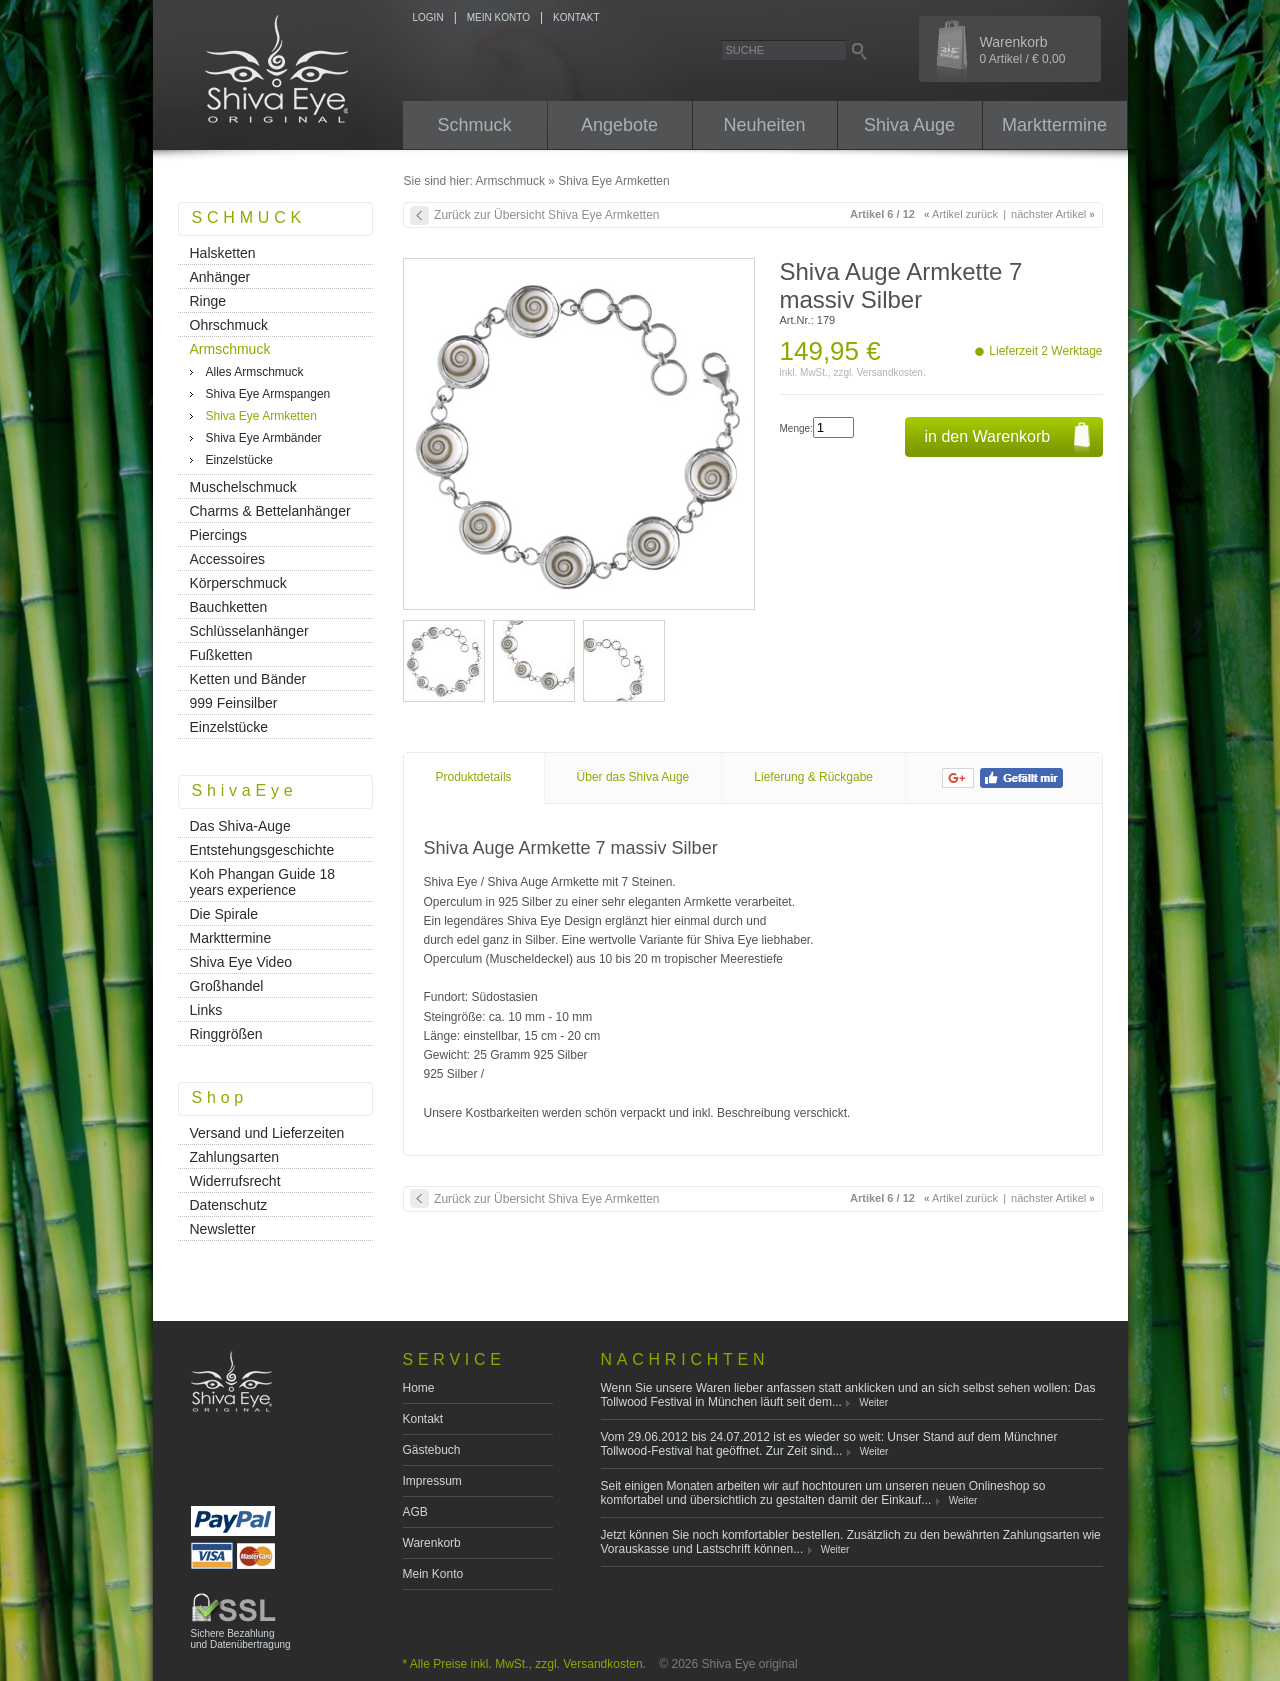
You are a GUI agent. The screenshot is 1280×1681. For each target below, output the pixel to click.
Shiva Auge (909, 125)
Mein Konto (433, 1574)
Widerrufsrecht (235, 1181)
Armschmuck (510, 181)
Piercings (219, 535)
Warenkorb (1023, 50)
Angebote (619, 125)
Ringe (208, 301)
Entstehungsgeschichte (262, 850)
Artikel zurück (961, 214)
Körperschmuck (238, 583)
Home (419, 1388)
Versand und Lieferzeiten (267, 1133)
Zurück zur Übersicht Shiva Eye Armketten (546, 215)
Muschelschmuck (243, 487)
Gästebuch (432, 1450)
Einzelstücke (239, 460)
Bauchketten (229, 607)
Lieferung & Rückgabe (813, 777)
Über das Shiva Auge (633, 777)
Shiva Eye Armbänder (264, 438)
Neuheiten (764, 125)
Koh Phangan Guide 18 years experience (263, 882)
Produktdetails (474, 777)
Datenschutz (229, 1205)
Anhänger (220, 277)
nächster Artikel (1053, 214)
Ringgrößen (226, 1034)
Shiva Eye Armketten (613, 181)
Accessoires (227, 559)
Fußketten (221, 655)
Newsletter (223, 1229)
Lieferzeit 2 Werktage (1045, 351)
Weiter (873, 1402)
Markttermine (1054, 125)
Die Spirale (224, 914)
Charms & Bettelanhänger (270, 511)
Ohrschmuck (229, 325)
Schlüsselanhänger (249, 631)
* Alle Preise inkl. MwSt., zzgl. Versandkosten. (524, 1664)
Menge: (796, 428)
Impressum (432, 1481)
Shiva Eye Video (241, 962)
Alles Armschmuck (255, 372)
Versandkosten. (891, 372)
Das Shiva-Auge (240, 826)
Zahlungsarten (235, 1157)
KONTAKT (576, 17)
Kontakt (423, 1419)
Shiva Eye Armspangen (268, 394)
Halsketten (223, 253)
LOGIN (428, 17)
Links (206, 1010)
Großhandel (227, 986)
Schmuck (474, 125)
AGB (415, 1512)
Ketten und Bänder (248, 679)
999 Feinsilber (234, 703)
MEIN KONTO (498, 17)
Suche (745, 50)
